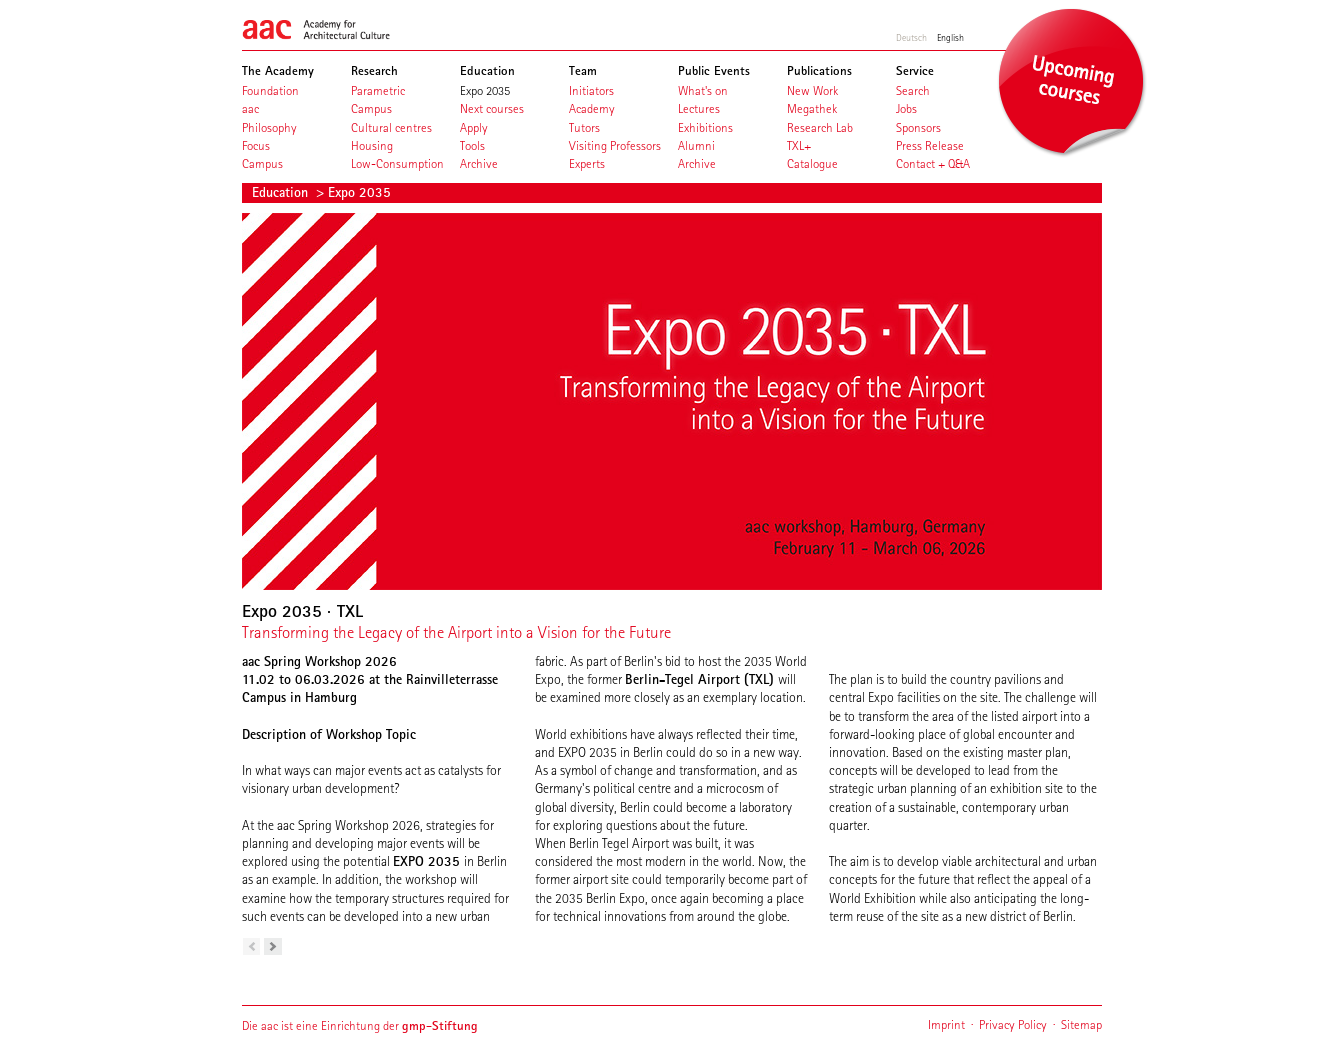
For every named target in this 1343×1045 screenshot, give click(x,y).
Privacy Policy (1013, 1024)
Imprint (946, 1024)
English (950, 37)
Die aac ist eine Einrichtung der (360, 1025)
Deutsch (911, 37)
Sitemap (1081, 1024)
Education (282, 192)
